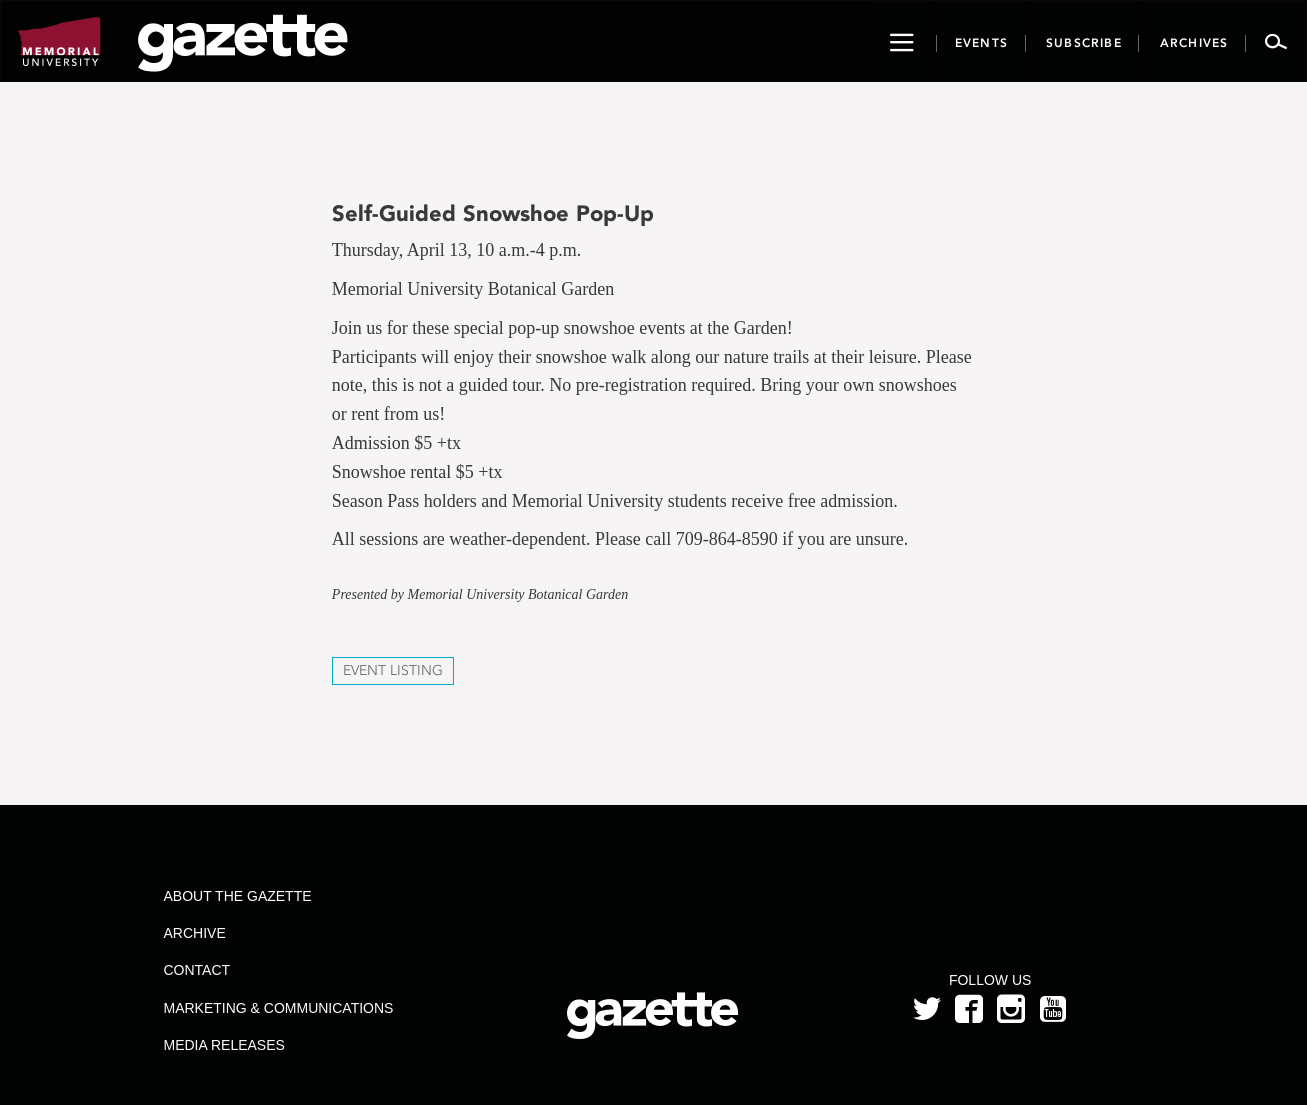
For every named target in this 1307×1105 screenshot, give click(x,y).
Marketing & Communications (278, 1008)
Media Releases (223, 1045)
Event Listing (393, 670)
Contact (196, 970)
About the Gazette (237, 896)
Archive (194, 933)
